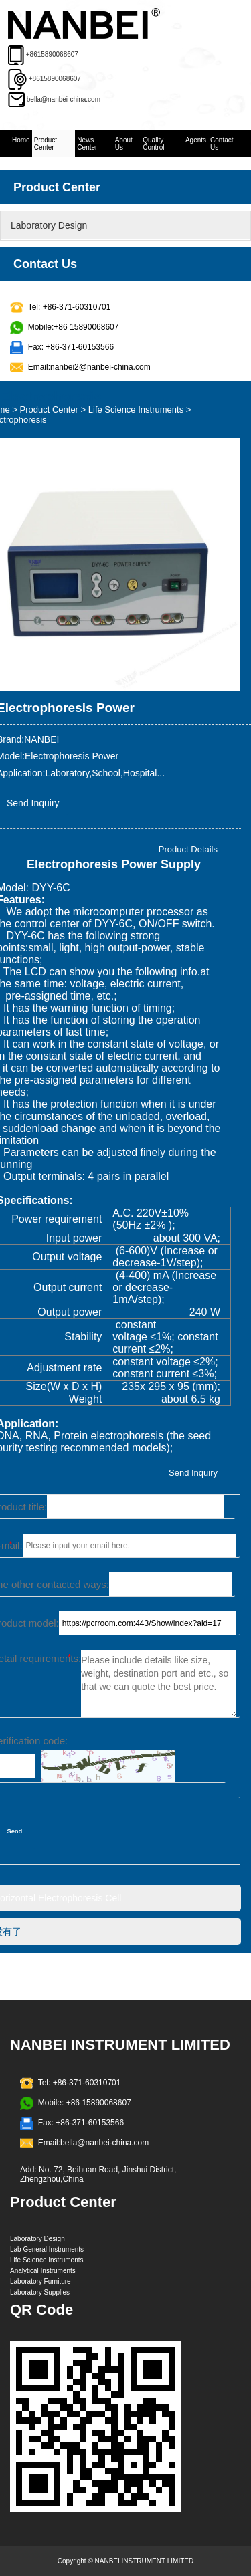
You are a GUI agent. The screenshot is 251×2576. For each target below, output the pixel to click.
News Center (87, 143)
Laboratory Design (49, 225)
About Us (124, 143)
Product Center (45, 143)
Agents (195, 140)
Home (21, 140)
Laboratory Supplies (40, 2292)
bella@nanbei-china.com (63, 99)
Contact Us (221, 143)
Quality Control (153, 143)
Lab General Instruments (47, 2249)
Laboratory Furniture (40, 2281)
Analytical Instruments (43, 2270)
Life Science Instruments (135, 409)
